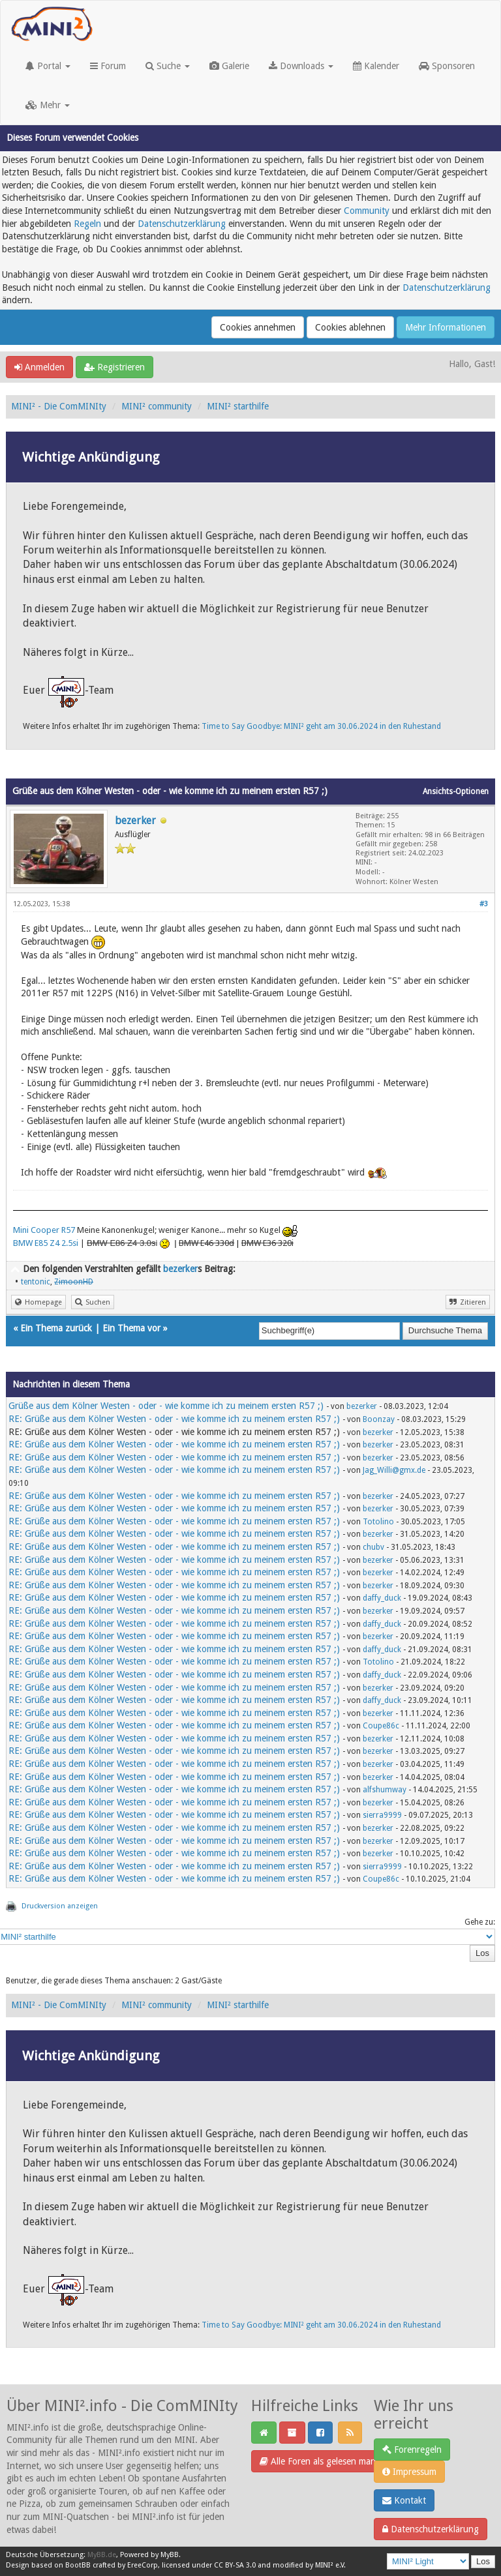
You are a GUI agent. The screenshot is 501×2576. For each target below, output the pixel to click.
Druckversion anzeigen (60, 1906)
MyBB (169, 2555)
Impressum (409, 2471)
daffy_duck (382, 1598)
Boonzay (379, 1419)
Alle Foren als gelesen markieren (329, 2461)
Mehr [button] (47, 105)
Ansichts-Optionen (456, 791)
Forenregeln (412, 2449)
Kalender (376, 66)
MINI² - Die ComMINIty (58, 406)
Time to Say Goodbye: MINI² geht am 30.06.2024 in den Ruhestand (321, 726)
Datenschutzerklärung (182, 223)
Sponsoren (447, 66)
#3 (483, 904)
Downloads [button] (301, 66)
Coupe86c (381, 1725)
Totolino (378, 1521)
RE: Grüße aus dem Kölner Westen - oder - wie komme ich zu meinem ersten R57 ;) (174, 1419)
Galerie (229, 66)
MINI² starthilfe (238, 406)
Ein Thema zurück (56, 1328)
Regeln (87, 223)
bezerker (135, 820)
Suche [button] (167, 66)
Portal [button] (47, 66)
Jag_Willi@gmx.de (394, 1470)
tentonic (35, 1281)
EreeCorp (142, 2565)
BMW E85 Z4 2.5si (45, 1243)
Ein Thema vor (131, 1328)
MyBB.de (101, 2555)
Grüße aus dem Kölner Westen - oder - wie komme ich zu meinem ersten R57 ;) (166, 1405)
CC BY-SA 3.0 (235, 2565)
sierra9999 (382, 1815)
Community (366, 210)
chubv (373, 1547)
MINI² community (156, 406)
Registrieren (114, 367)
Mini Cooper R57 (44, 1230)
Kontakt (404, 2500)
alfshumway (384, 1789)
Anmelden (39, 367)
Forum (108, 66)
